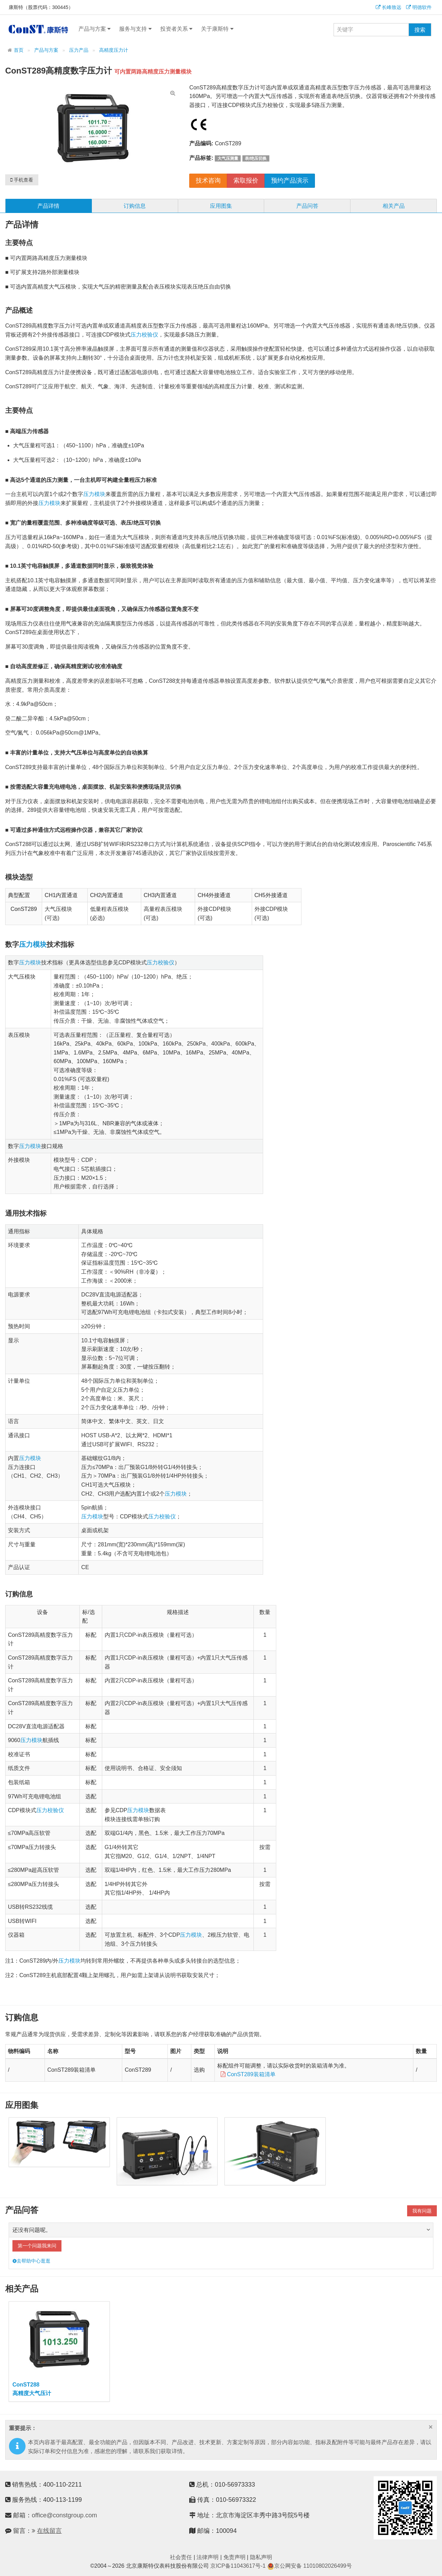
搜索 (419, 30)
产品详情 (48, 206)
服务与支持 (135, 29)
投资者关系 (176, 29)
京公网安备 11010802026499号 (309, 2566)
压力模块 (94, 494)
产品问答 (307, 206)
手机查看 (21, 180)
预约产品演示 (289, 180)
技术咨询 (208, 180)
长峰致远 (388, 7)
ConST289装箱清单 (246, 2074)
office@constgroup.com (64, 2515)
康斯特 (38, 29)
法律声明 (207, 2557)
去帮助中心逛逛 (31, 2261)
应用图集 (221, 206)
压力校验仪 (144, 335)
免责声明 (234, 2557)
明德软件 (419, 7)
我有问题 (422, 2211)
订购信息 (135, 206)
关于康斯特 (217, 29)
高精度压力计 (113, 50)
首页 (18, 50)
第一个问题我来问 (37, 2245)
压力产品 (78, 50)
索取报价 (245, 180)
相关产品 (394, 206)
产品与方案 (94, 29)
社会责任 (181, 2557)
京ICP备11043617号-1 (238, 2566)
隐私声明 (261, 2557)
